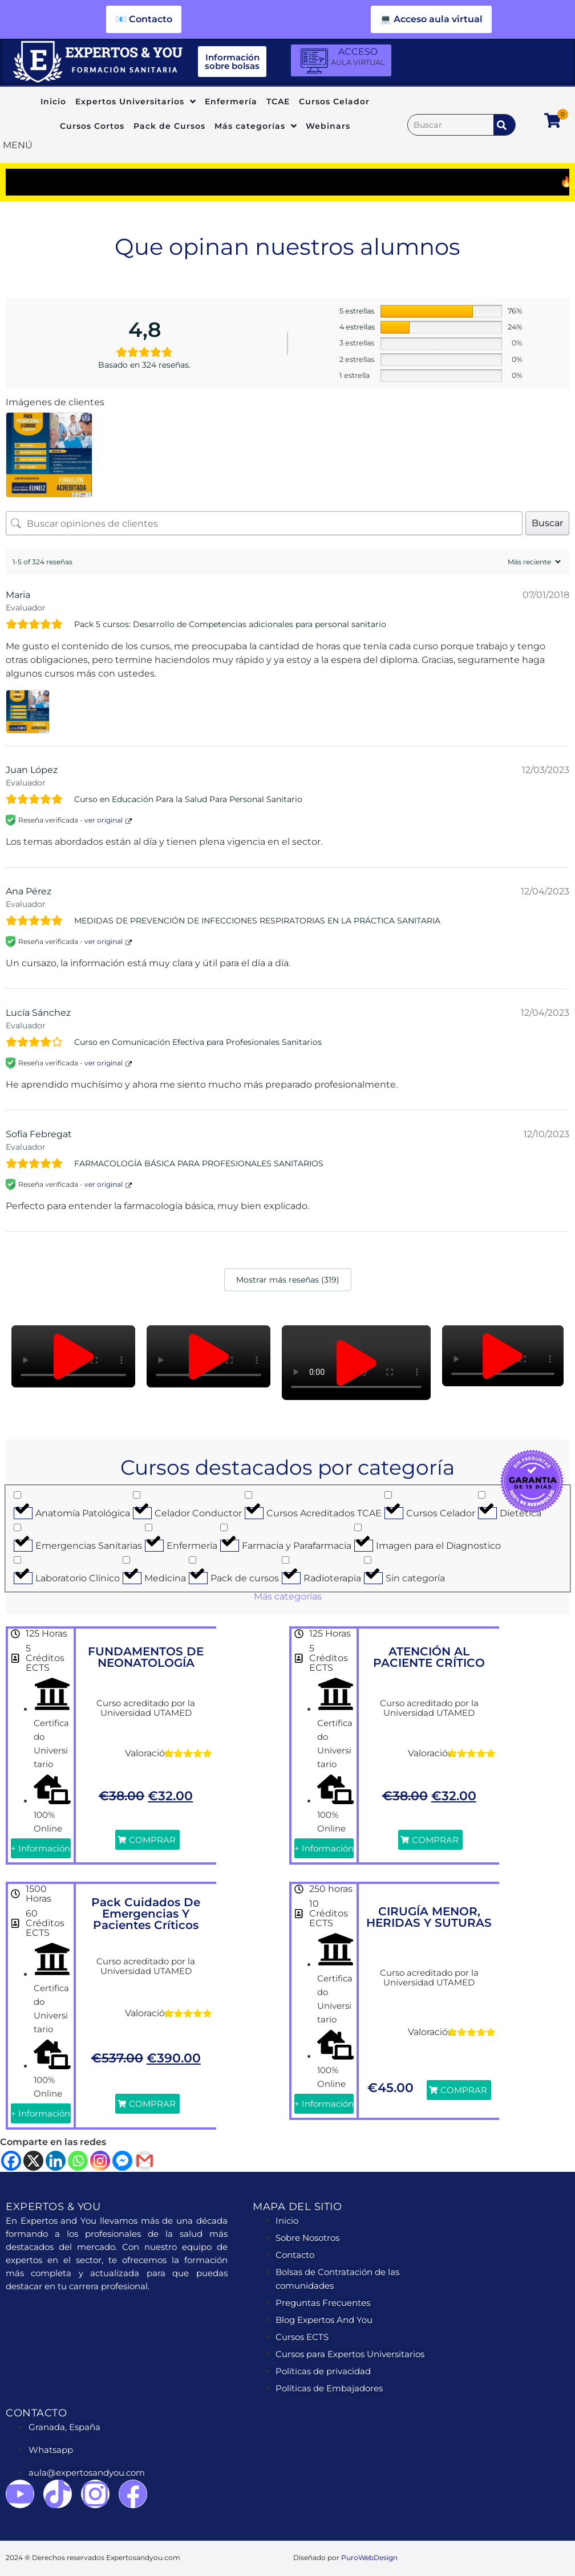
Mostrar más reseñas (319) (287, 1280)
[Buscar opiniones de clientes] (264, 523)
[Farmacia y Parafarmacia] (224, 1527)
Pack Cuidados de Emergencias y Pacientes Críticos (145, 1914)
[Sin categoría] (367, 1560)
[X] (33, 2161)
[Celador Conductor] (136, 1495)
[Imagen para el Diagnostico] (358, 1527)
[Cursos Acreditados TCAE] (248, 1495)
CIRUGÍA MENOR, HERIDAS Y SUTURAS (429, 1917)
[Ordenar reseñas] (532, 562)
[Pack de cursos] (192, 1560)
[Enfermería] (148, 1527)
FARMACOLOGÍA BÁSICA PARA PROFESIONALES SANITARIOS (198, 1163)
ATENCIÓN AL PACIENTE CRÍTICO (429, 1657)
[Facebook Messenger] (122, 2161)
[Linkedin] (56, 2161)
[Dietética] (481, 1495)
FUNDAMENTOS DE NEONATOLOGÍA (146, 1657)
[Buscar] (451, 125)
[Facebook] (11, 2161)
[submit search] (504, 125)
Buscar (547, 523)
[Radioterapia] (285, 1560)
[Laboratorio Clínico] (17, 1560)
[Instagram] (100, 2161)
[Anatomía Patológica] (17, 1495)
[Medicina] (126, 1560)
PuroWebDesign (369, 2557)
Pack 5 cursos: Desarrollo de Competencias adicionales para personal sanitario (230, 624)
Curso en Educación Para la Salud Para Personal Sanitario (188, 799)
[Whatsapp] (78, 2161)
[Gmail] (145, 2161)
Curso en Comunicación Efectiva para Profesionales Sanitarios (198, 1042)
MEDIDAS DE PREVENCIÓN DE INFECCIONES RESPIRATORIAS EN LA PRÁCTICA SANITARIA (257, 920)
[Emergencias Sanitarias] (17, 1527)
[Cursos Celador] (388, 1495)
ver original (103, 820)
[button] (73, 1356)
